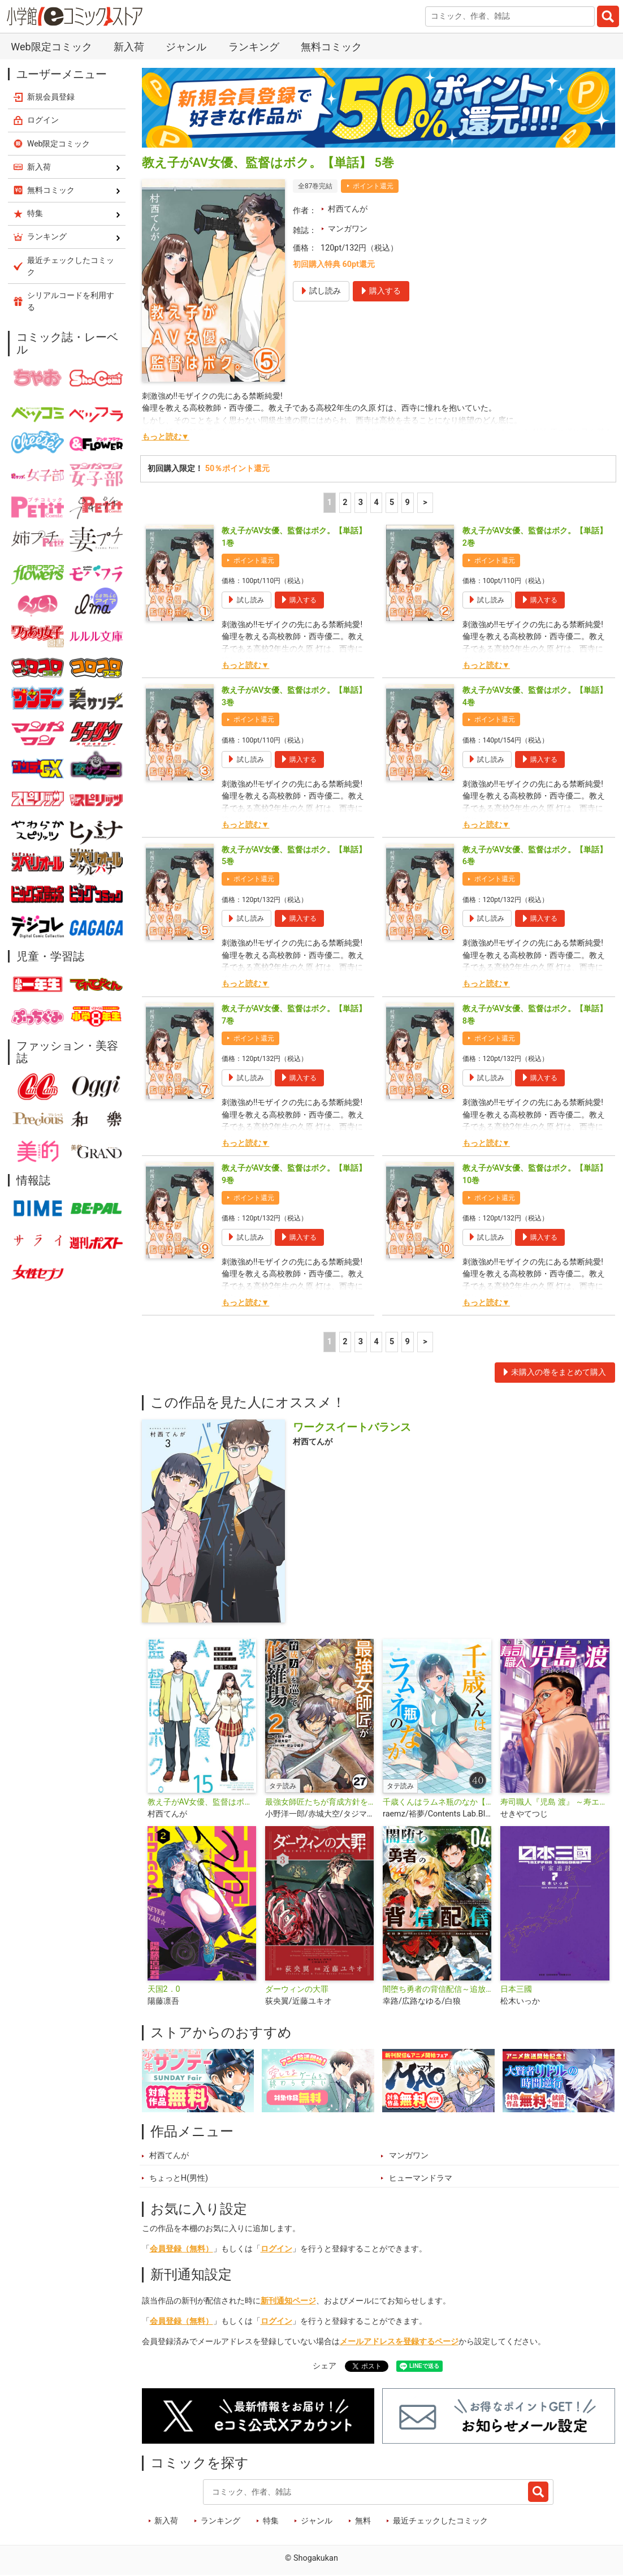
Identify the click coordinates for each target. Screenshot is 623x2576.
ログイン (276, 2249)
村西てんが (347, 209)
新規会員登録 (51, 96)
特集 (271, 2521)
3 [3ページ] (360, 502)
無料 (363, 2521)
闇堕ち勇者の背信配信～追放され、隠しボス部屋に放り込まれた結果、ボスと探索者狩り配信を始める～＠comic (437, 1989)
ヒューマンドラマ (420, 2178)
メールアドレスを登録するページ (399, 2341)
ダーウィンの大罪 (296, 1989)
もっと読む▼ (165, 437)
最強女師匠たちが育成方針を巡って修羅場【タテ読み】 (319, 1802)
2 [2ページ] (345, 502)
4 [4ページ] (376, 502)
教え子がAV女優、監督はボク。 (202, 1802)
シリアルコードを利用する (70, 301)
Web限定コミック (51, 47)
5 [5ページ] (392, 502)
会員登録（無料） (181, 2249)
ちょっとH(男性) (178, 2178)
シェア (324, 2366)
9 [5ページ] (407, 502)
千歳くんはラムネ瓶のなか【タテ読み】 (437, 1802)
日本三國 (516, 1989)
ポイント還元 (373, 186)
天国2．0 (164, 1989)
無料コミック (331, 47)
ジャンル (186, 47)
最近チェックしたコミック (440, 2521)
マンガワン (347, 229)
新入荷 (129, 47)
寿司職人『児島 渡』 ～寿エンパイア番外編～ (554, 1802)
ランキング (253, 47)
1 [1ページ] (329, 502)
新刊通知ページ (288, 2301)
